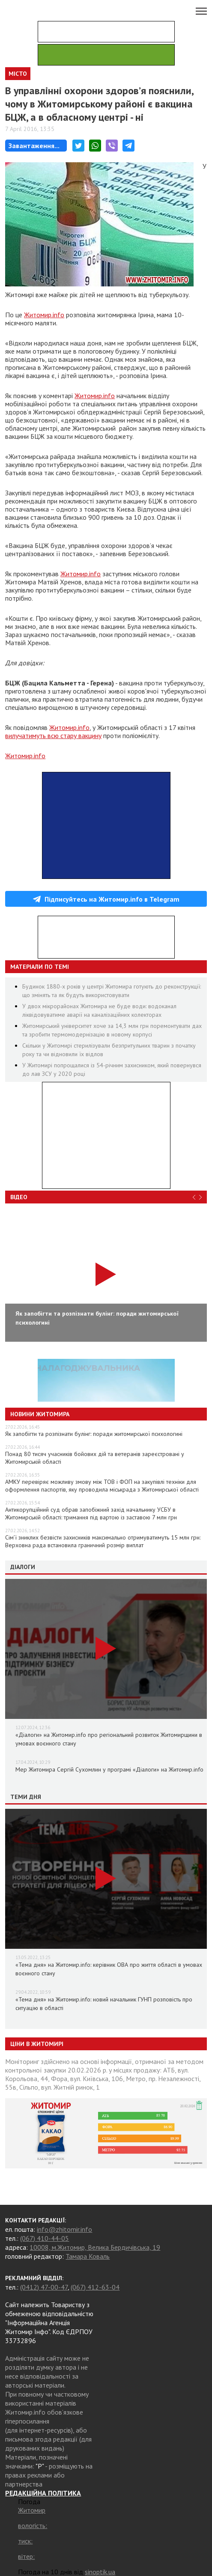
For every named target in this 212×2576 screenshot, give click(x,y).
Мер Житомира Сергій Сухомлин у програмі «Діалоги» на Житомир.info (109, 1769)
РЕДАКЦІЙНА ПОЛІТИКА (43, 2493)
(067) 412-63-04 (95, 2287)
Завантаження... (34, 145)
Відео (18, 1197)
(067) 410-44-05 (44, 2238)
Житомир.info (44, 314)
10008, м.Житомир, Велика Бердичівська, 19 (95, 2247)
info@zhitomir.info (64, 2229)
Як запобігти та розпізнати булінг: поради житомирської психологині (93, 1434)
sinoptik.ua (100, 2571)
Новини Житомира (39, 1414)
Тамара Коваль (88, 2256)
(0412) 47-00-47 (44, 2287)
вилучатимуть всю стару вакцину (53, 735)
